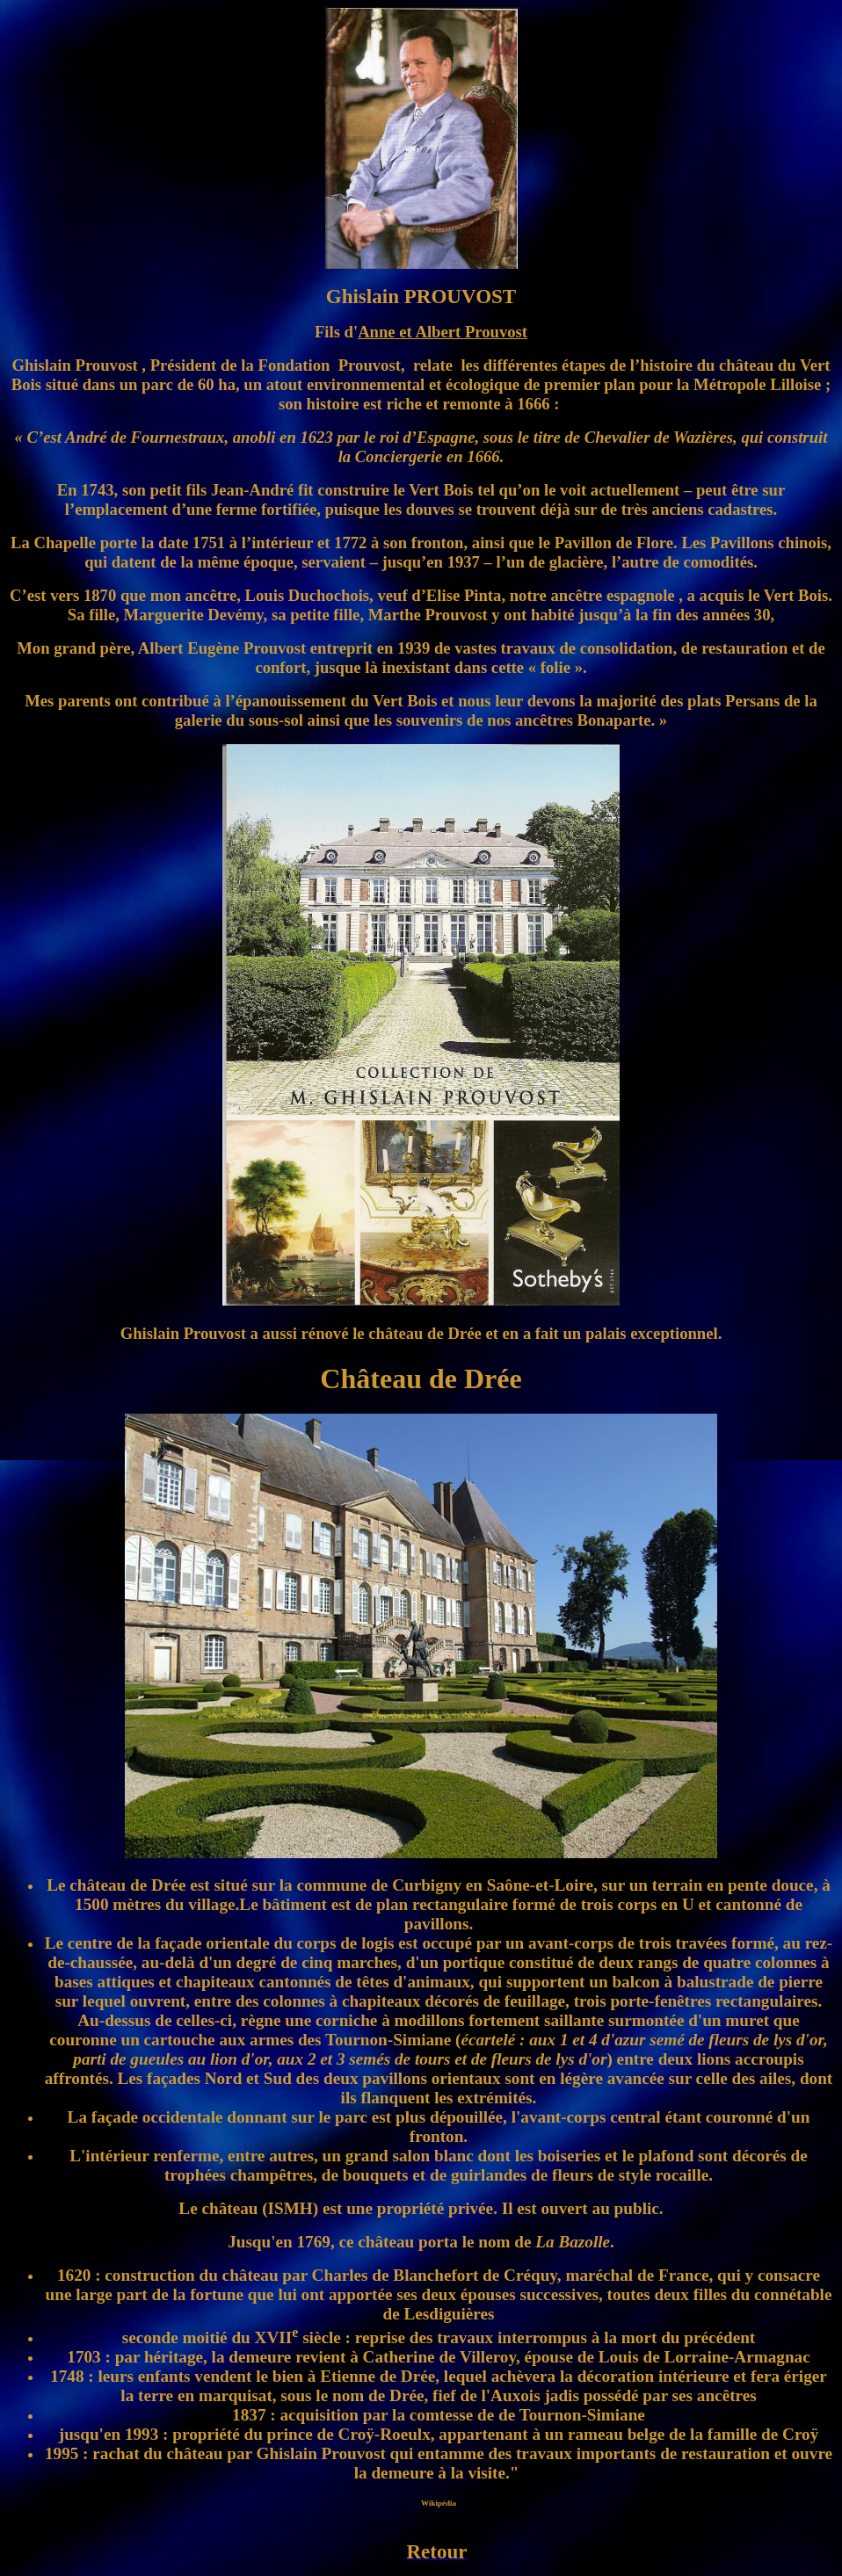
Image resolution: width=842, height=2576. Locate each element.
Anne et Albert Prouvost (442, 331)
